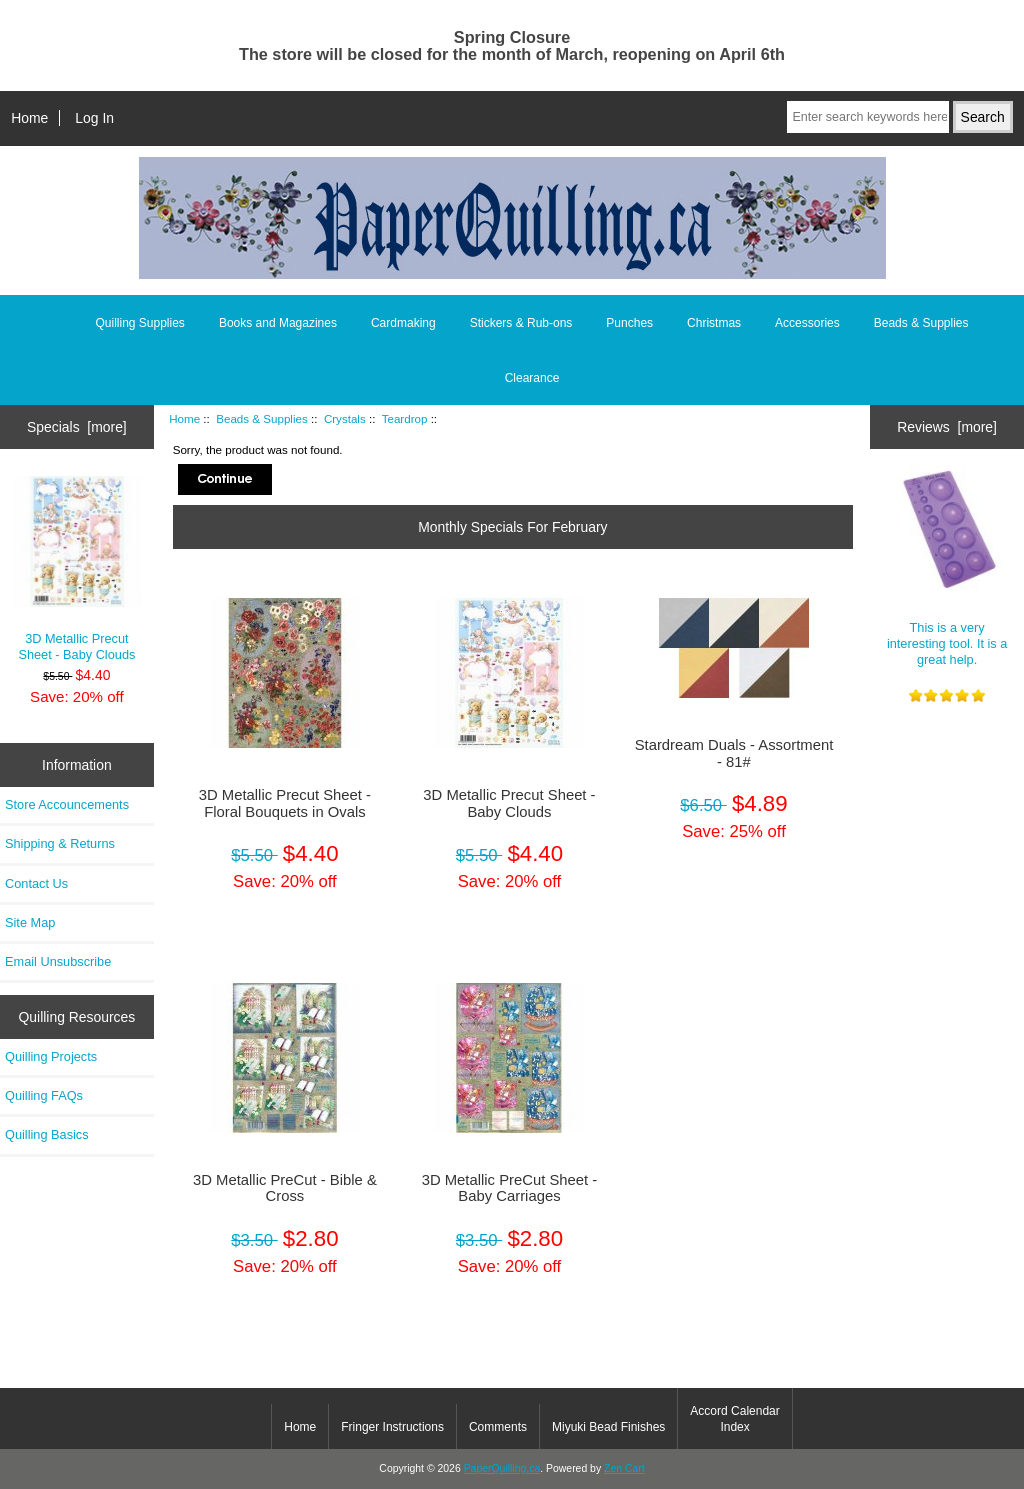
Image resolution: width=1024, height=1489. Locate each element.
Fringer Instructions (392, 1427)
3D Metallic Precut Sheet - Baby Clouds (77, 569)
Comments (498, 1427)
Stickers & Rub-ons (521, 323)
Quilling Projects (51, 1056)
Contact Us (36, 883)
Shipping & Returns (60, 843)
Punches (629, 323)
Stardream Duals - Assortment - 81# (734, 753)
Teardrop (405, 418)
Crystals (345, 418)
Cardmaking (403, 323)
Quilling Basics (47, 1134)
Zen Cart (624, 1468)
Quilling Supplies (139, 323)
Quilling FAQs (44, 1095)
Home (29, 118)
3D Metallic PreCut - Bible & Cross (285, 1188)
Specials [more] (77, 427)
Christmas (714, 323)
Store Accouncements (67, 804)
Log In (94, 118)
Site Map (30, 922)
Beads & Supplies (262, 418)
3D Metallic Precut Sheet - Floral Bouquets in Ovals (285, 803)
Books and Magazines (278, 323)
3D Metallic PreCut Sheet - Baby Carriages (510, 1188)
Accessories (807, 323)
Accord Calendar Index (734, 1419)
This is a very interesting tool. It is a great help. (947, 566)
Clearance (532, 378)
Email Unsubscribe (58, 961)
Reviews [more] (947, 427)
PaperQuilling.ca (502, 1468)
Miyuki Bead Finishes (608, 1427)
